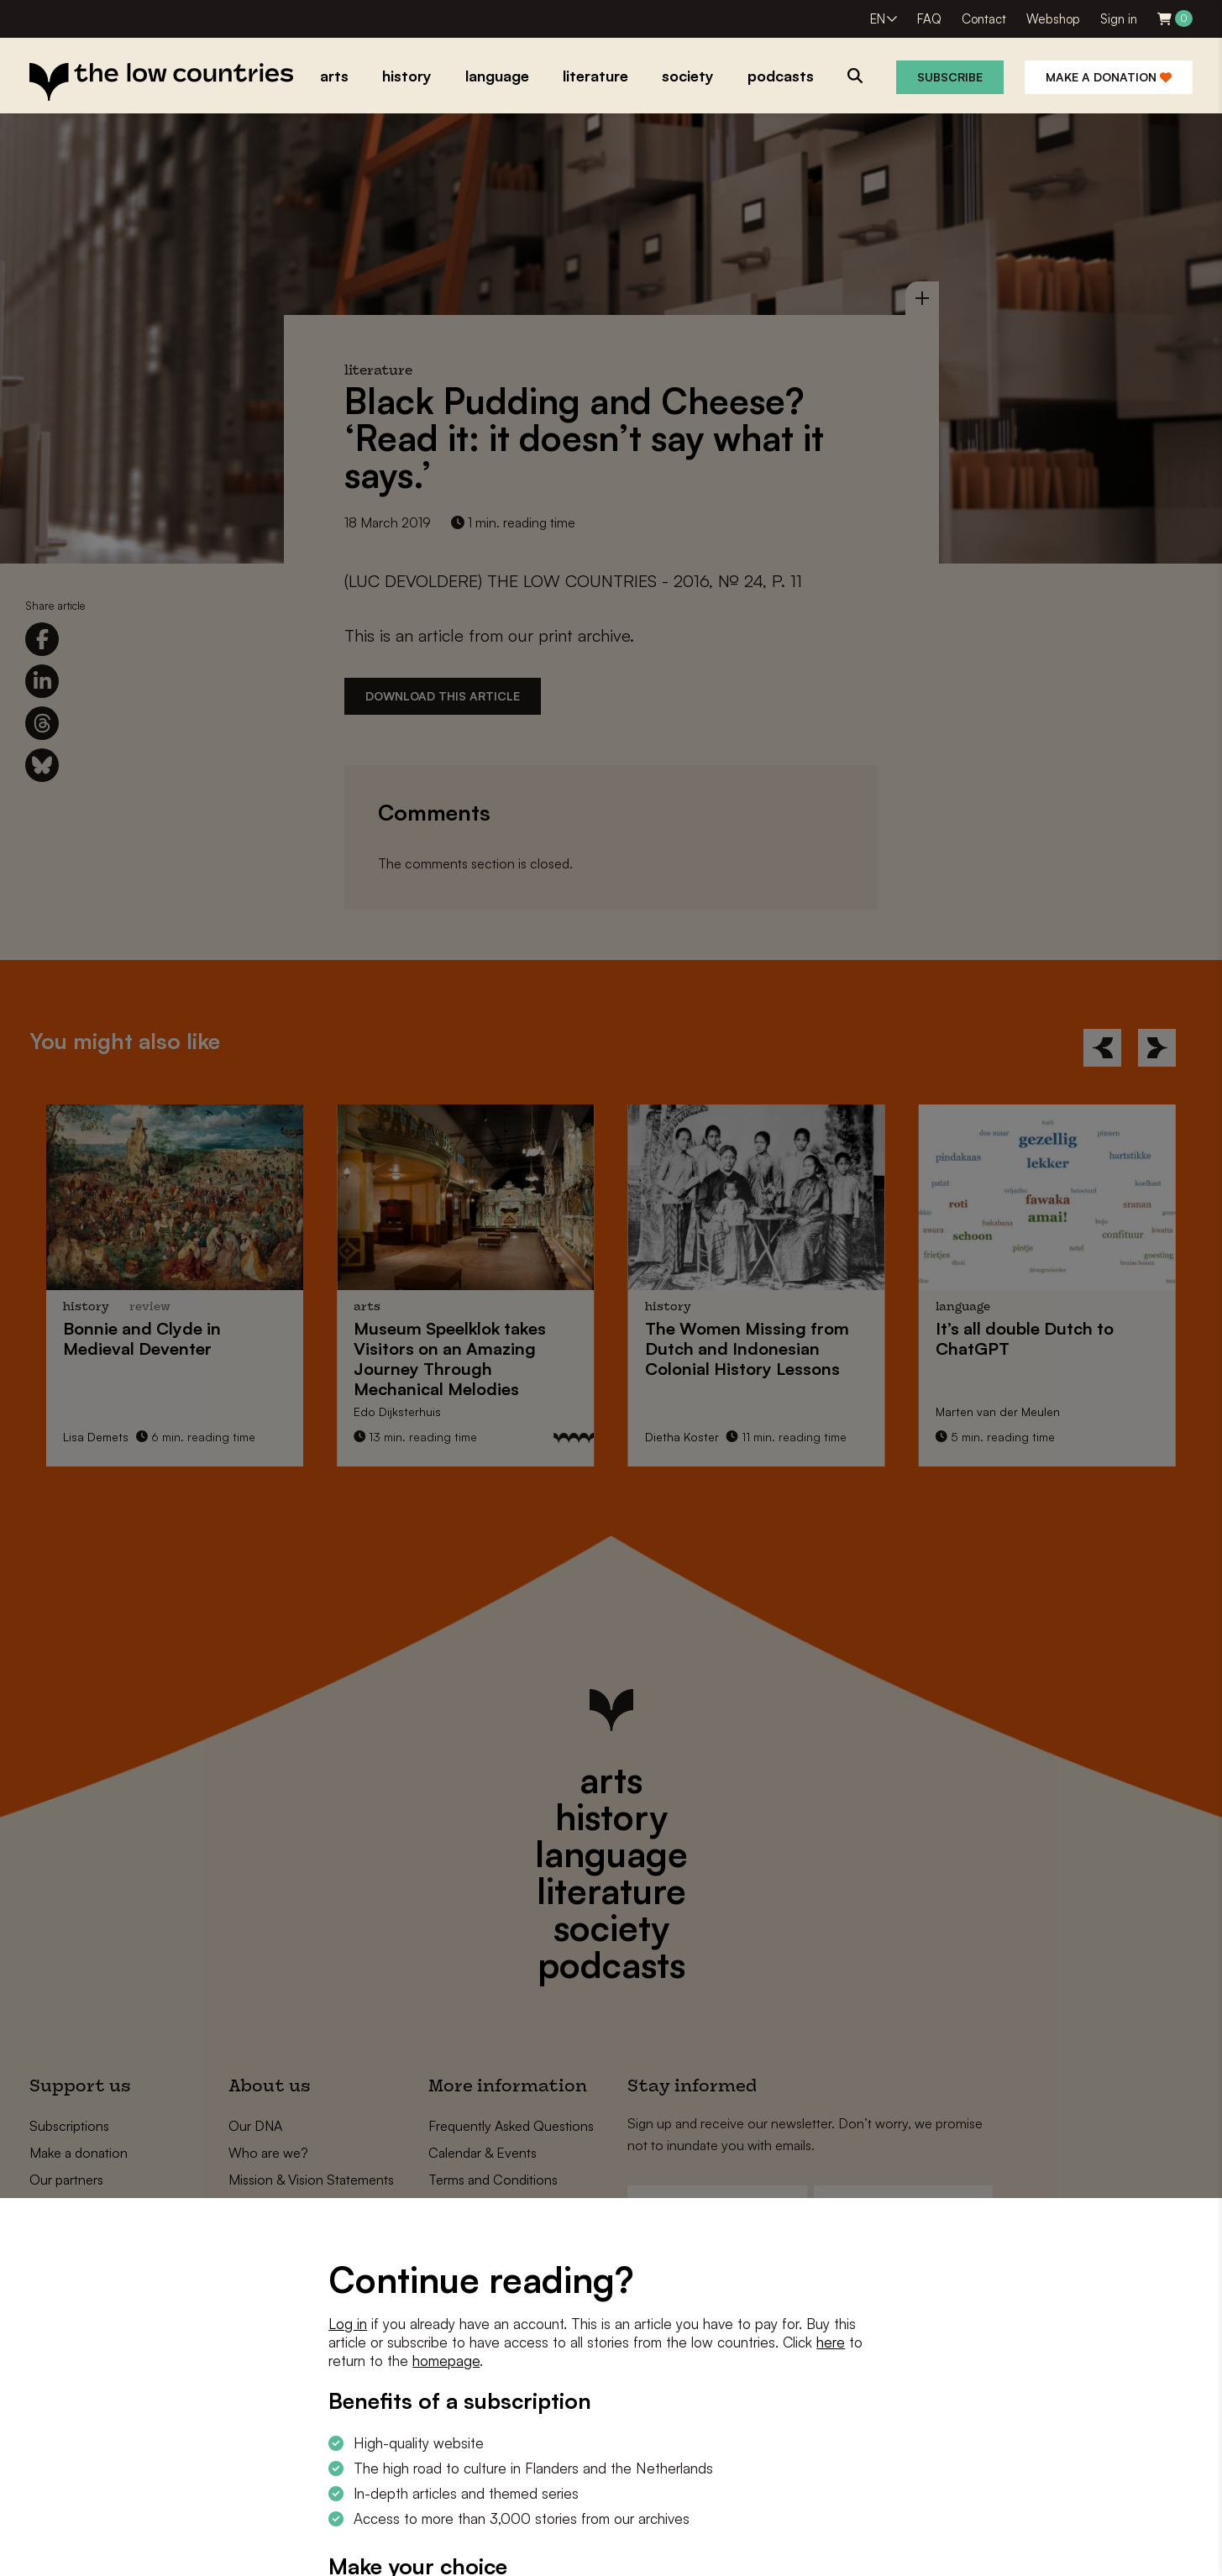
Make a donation (1109, 77)
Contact (984, 19)
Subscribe (950, 77)
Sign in (1118, 19)
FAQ (929, 19)
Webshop (1053, 19)
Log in (347, 2323)
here (830, 2342)
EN (877, 19)
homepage (446, 2360)
